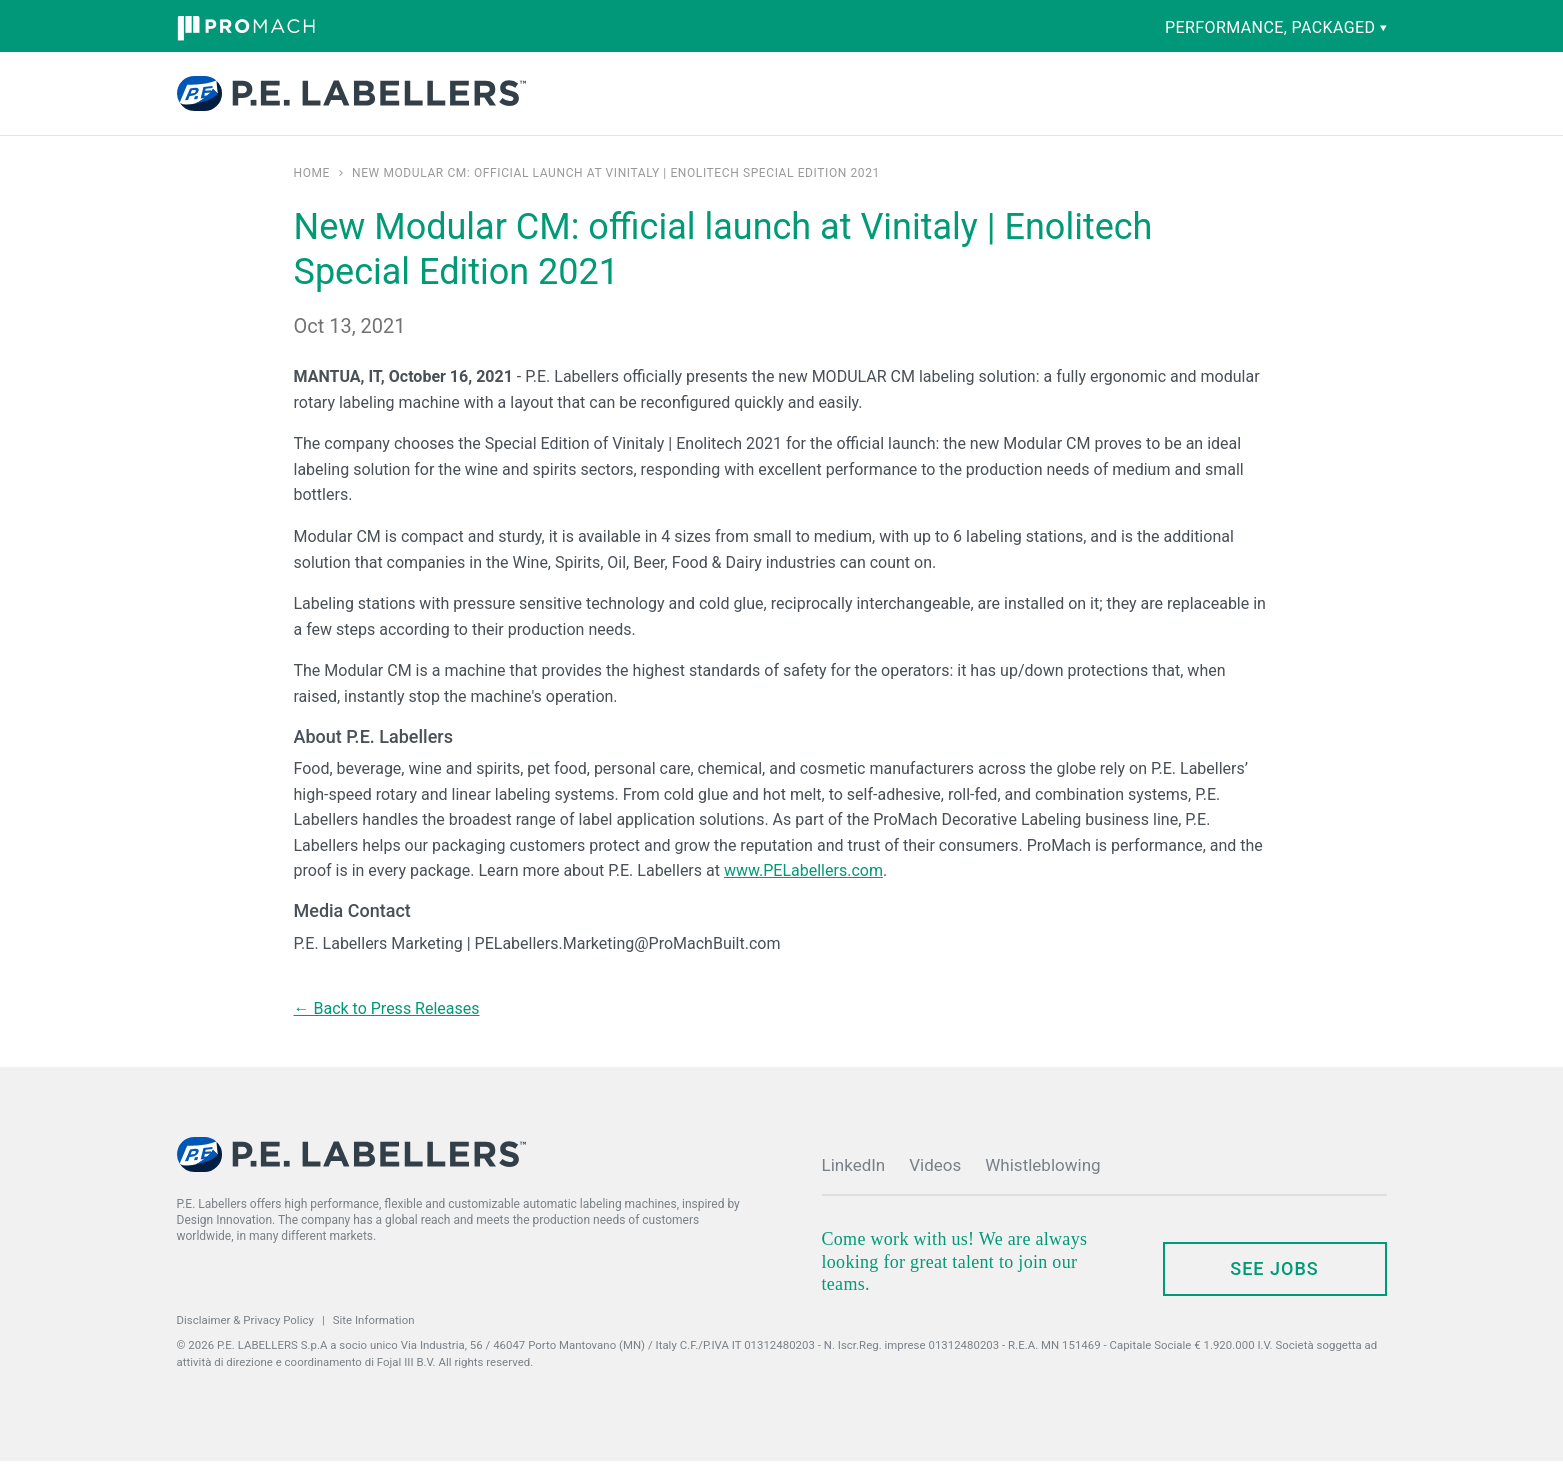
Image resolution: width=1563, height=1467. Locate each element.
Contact (1178, 96)
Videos (935, 1171)
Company (936, 97)
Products (612, 97)
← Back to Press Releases (387, 1014)
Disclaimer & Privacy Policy (245, 1326)
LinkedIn (854, 1171)
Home (312, 179)
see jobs (1274, 1274)
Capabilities (711, 97)
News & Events (1041, 97)
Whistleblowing (1042, 1171)
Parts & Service (829, 97)
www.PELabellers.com (803, 876)
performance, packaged (1275, 27)
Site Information (374, 1326)
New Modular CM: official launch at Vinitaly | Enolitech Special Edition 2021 (616, 179)
